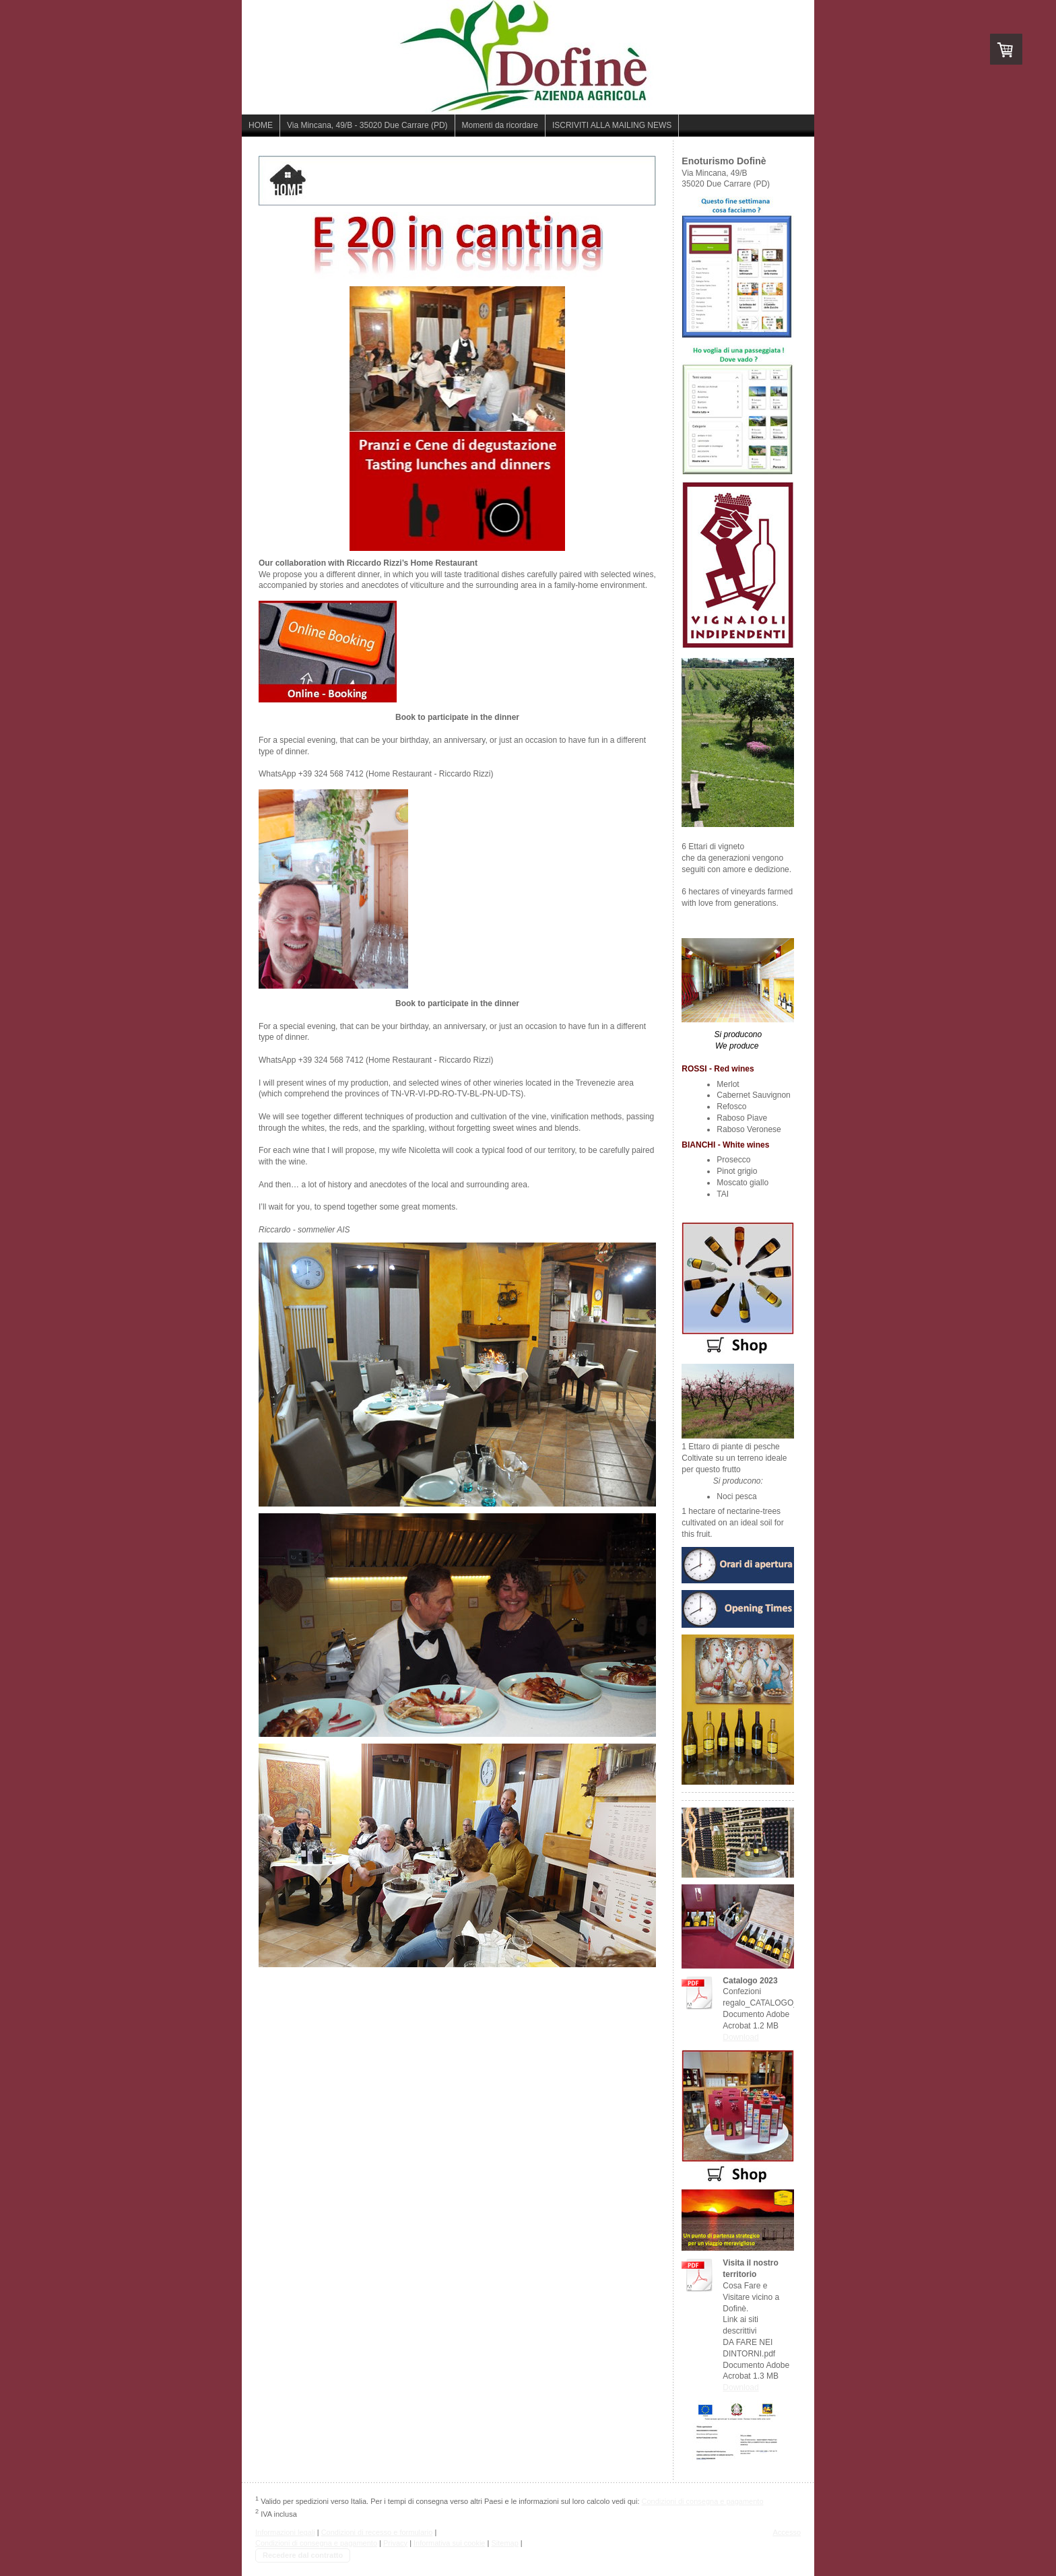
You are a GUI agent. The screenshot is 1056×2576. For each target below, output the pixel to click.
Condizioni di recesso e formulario (377, 2532)
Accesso (786, 2532)
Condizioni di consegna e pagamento (703, 2501)
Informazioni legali (285, 2532)
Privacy (395, 2543)
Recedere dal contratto (303, 2555)
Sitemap (504, 2543)
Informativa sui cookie (449, 2543)
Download (740, 2037)
